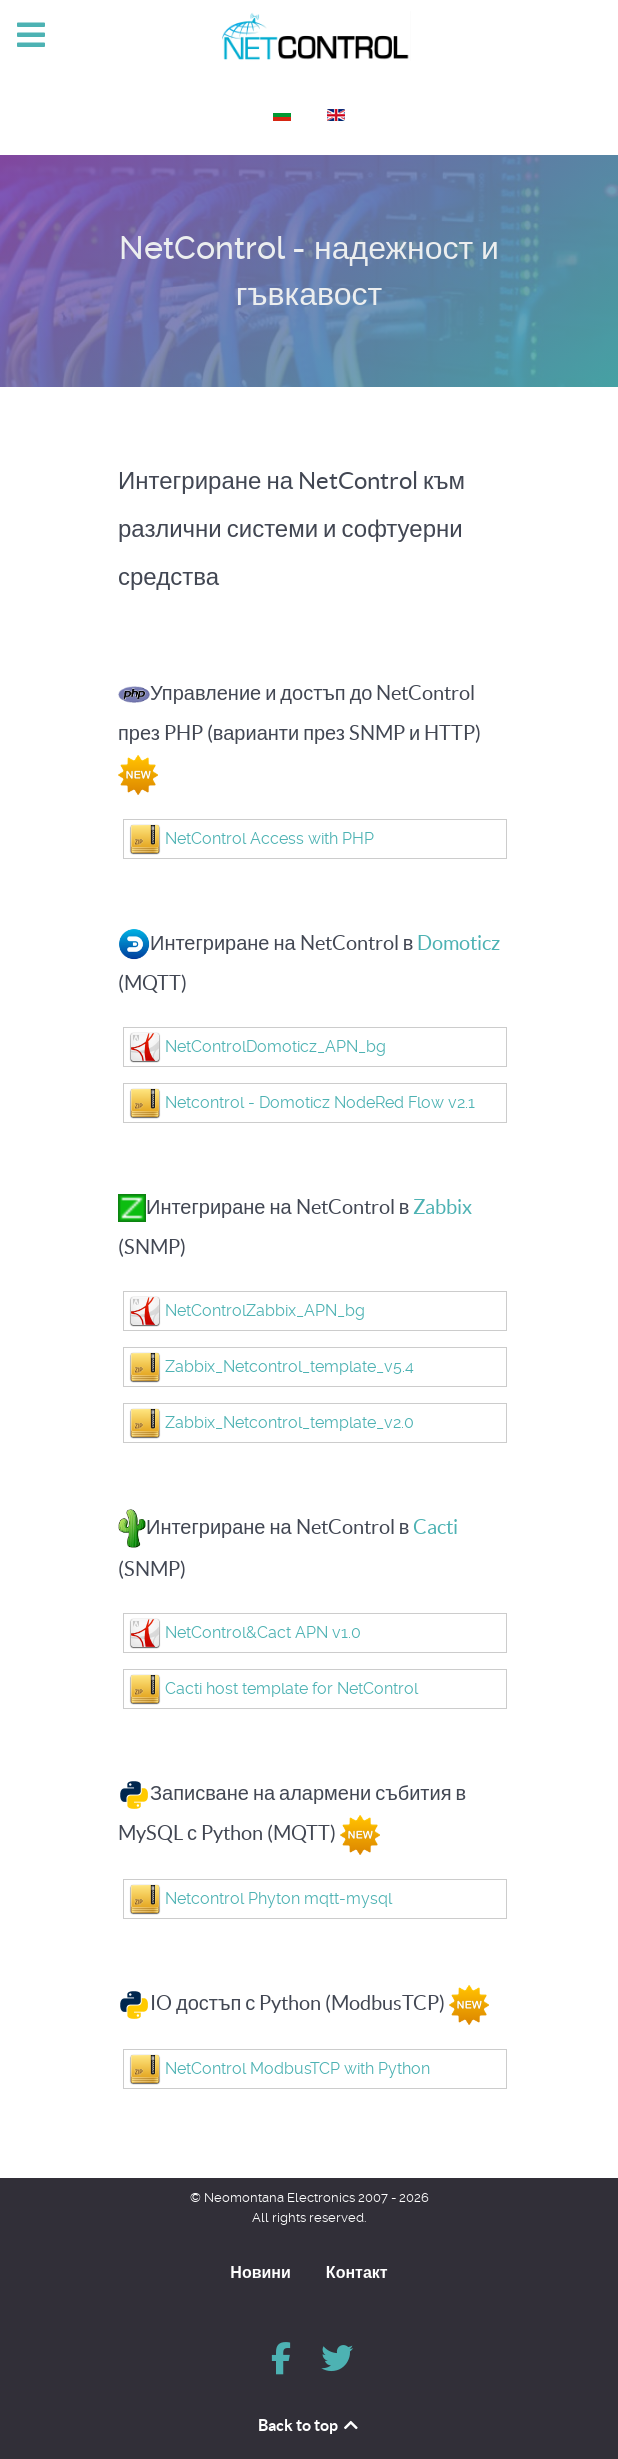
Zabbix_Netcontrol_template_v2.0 (289, 1422)
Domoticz (458, 943)
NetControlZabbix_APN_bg (265, 1310)
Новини (260, 2272)
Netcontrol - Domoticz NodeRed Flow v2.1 (320, 1102)
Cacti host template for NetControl (291, 1688)
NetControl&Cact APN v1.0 (263, 1632)
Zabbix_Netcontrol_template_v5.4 (289, 1366)
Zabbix (442, 1207)
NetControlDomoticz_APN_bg (275, 1046)
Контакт (357, 2272)
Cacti (435, 1527)
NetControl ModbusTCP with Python (297, 2068)
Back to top (309, 2425)
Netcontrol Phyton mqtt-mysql (278, 1898)
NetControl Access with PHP (269, 838)
